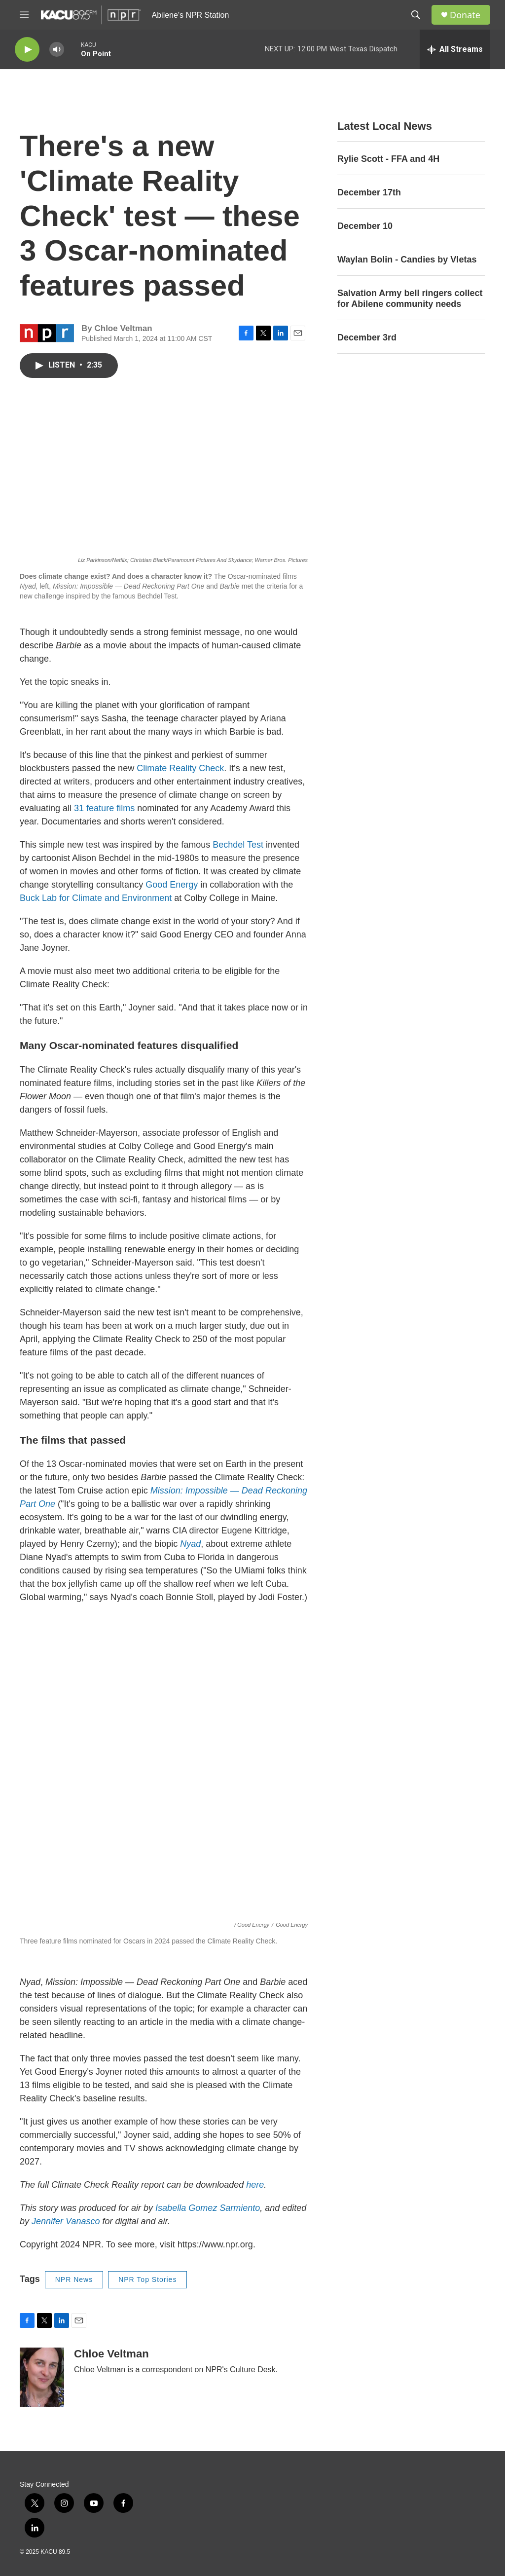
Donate (465, 15)
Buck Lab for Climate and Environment (96, 898)
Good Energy (171, 885)
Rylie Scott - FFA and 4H (388, 159)
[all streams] (455, 49)
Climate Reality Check (180, 768)
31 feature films (105, 808)
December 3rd (367, 337)
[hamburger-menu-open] (24, 15)
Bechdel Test (238, 845)
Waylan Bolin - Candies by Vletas (406, 259)
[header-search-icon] (415, 14)
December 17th (369, 192)
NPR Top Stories (147, 2279)
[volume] (56, 49)
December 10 (365, 226)
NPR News (74, 2279)
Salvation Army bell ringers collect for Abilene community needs (409, 298)
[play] (27, 49)
